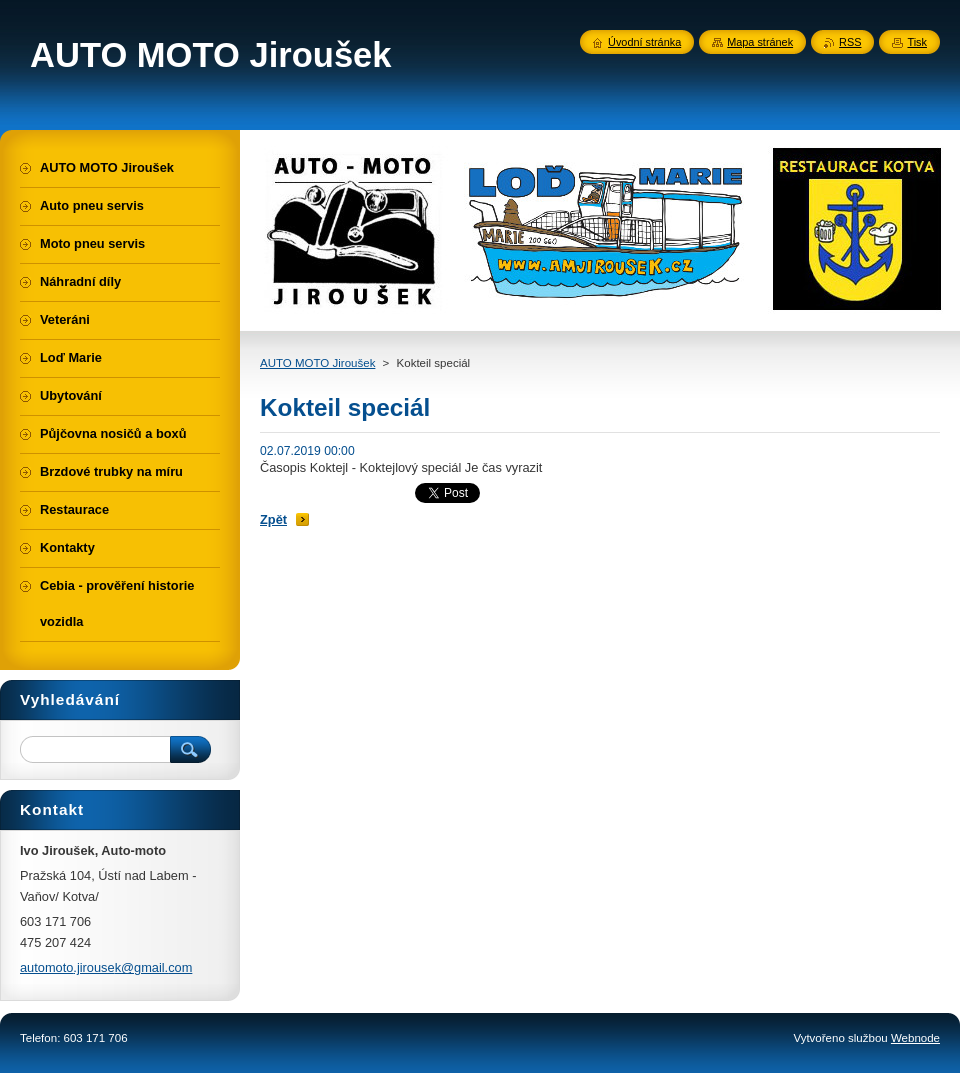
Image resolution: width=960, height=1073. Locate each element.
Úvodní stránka (644, 42)
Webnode (915, 1038)
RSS (850, 42)
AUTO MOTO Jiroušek (317, 363)
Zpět (273, 519)
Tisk (917, 42)
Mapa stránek (760, 42)
